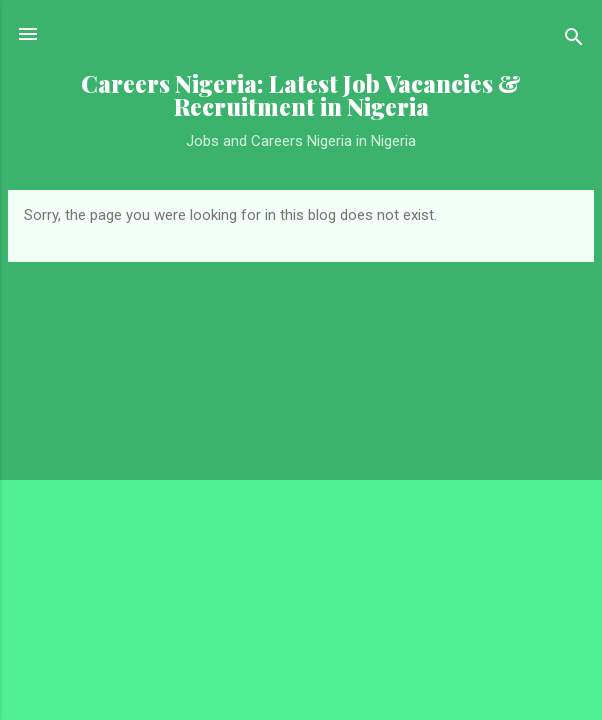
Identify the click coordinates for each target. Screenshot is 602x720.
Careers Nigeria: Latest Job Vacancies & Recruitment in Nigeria (301, 95)
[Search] (574, 40)
